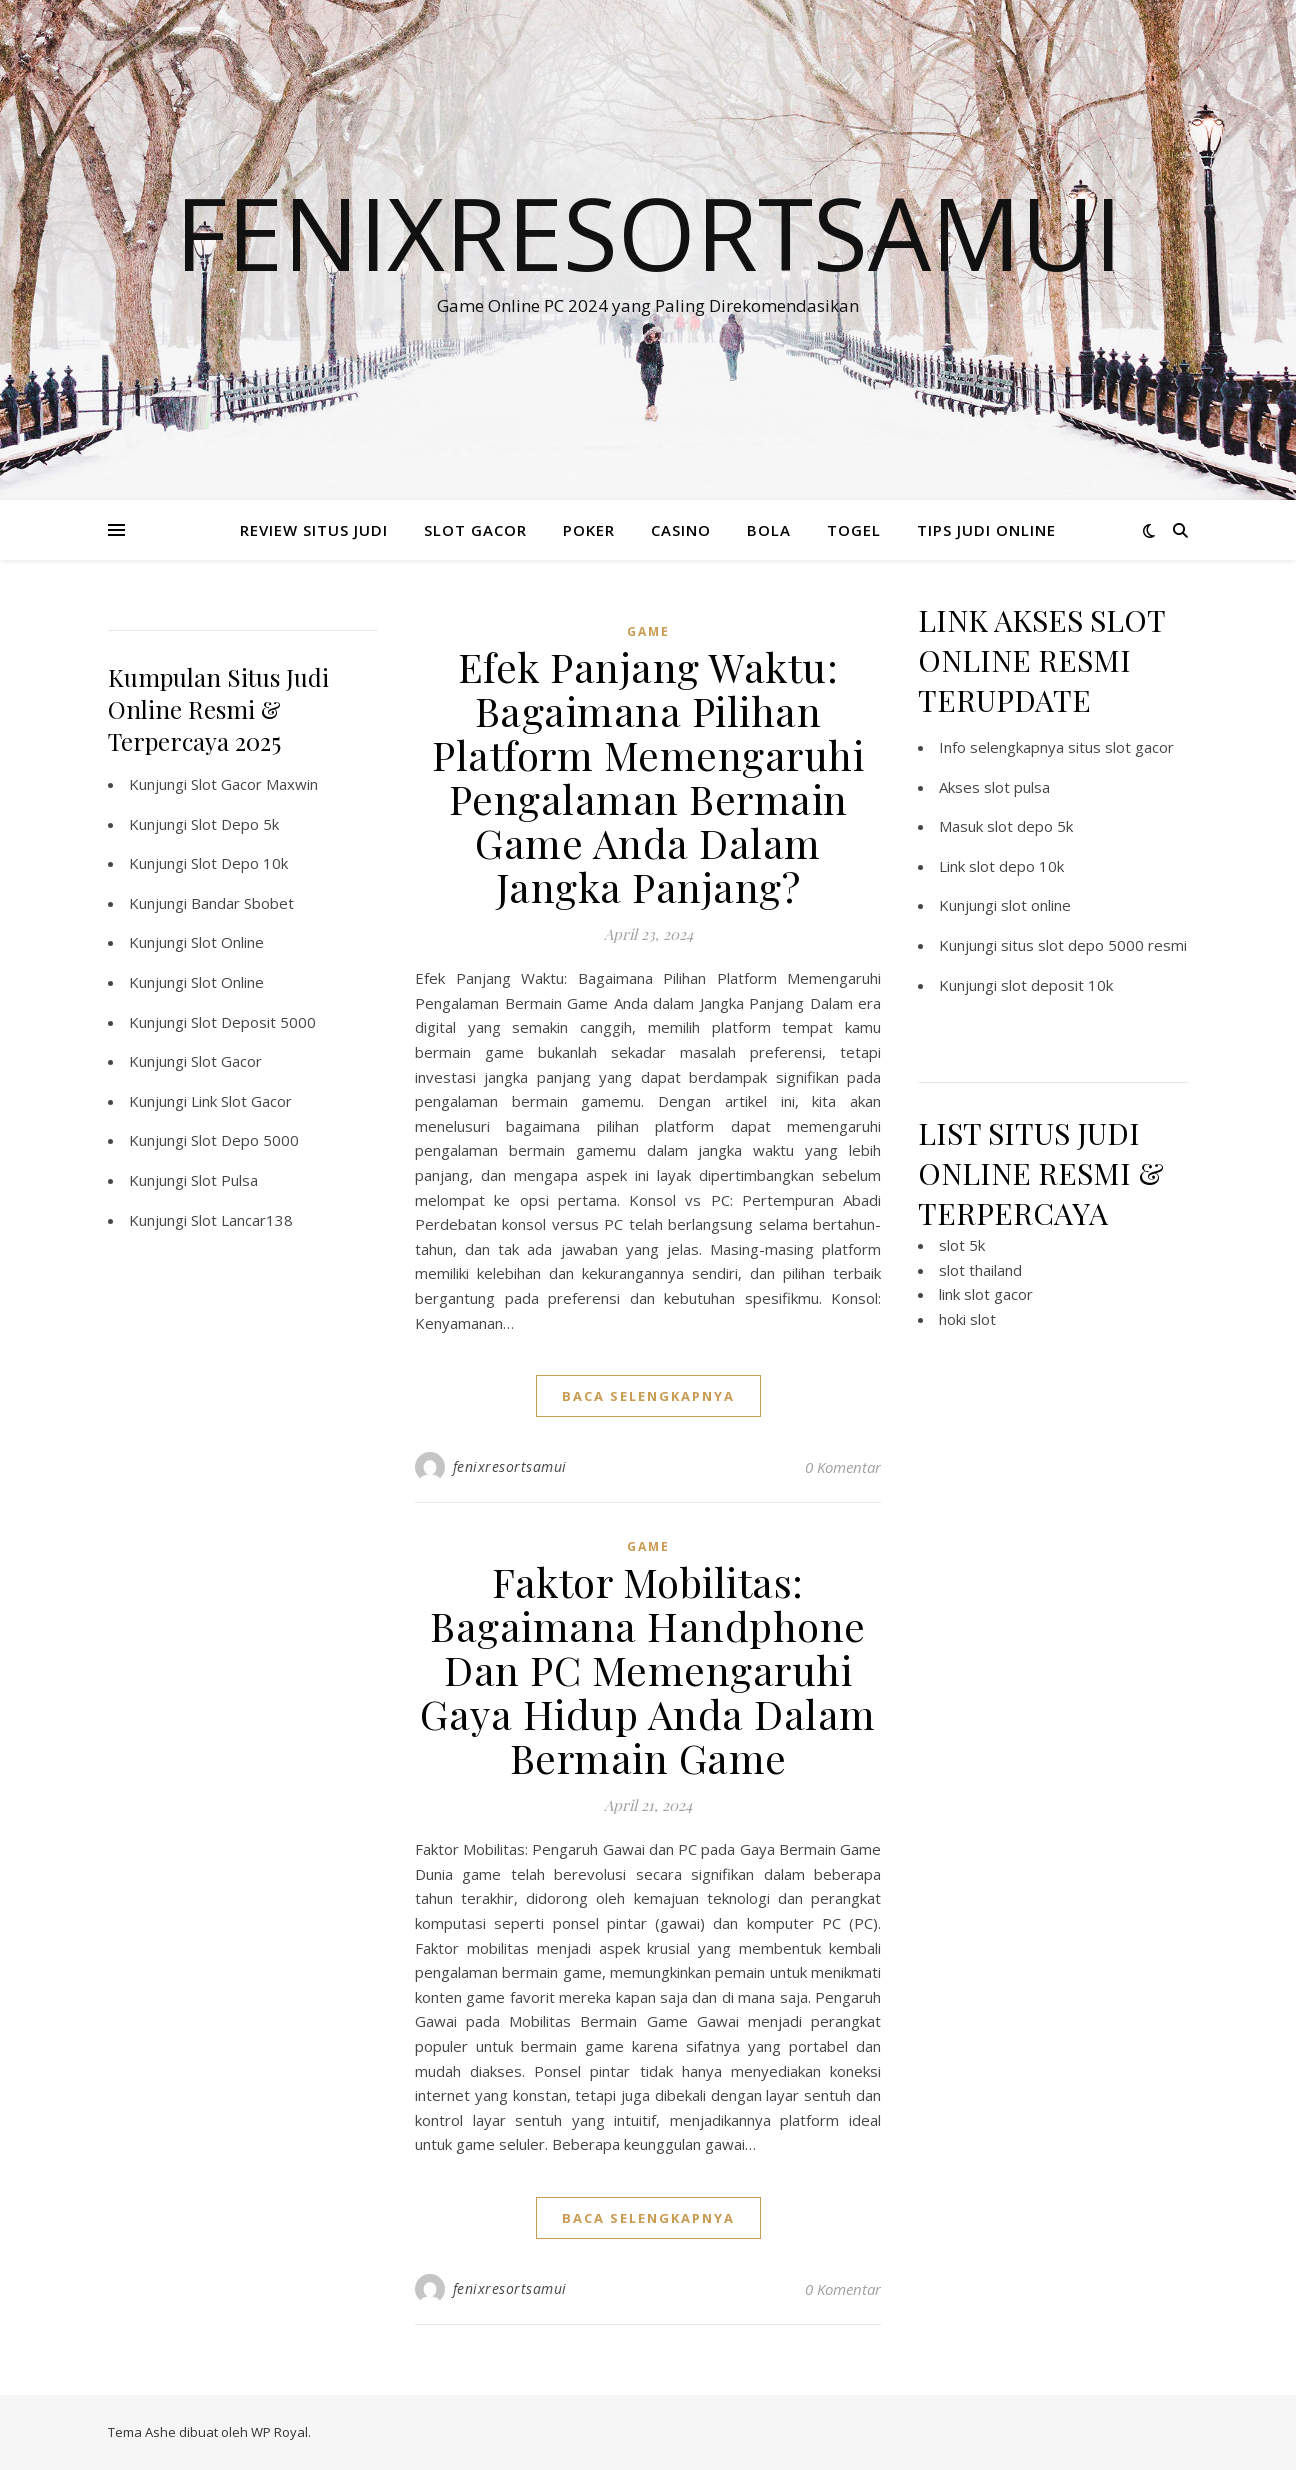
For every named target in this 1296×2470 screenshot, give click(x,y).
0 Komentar (843, 1467)
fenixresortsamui (510, 1466)
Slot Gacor (226, 1061)
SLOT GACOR (475, 530)
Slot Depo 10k (239, 863)
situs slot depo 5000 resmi (1094, 945)
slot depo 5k (1030, 826)
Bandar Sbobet (242, 903)
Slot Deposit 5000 (253, 1022)
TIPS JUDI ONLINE (986, 530)
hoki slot (967, 1319)
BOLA (769, 530)
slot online (1036, 905)
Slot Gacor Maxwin (254, 784)
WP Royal (279, 2432)
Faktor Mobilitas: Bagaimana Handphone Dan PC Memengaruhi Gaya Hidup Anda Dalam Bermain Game (648, 1669)
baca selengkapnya (648, 1396)
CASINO (681, 530)
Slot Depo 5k (235, 824)
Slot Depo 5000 (245, 1140)
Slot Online (227, 942)
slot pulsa (1017, 787)
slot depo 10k (1016, 866)
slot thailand (980, 1270)
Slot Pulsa (224, 1180)
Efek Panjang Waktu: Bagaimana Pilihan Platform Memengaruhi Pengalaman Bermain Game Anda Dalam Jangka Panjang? (648, 776)
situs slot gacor (1121, 747)
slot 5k (962, 1245)
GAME (648, 631)
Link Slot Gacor (241, 1101)
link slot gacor (986, 1294)
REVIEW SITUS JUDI (314, 530)
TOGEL (854, 530)
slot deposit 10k (1057, 985)
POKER (589, 530)
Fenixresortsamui (648, 232)
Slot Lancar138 (242, 1220)
